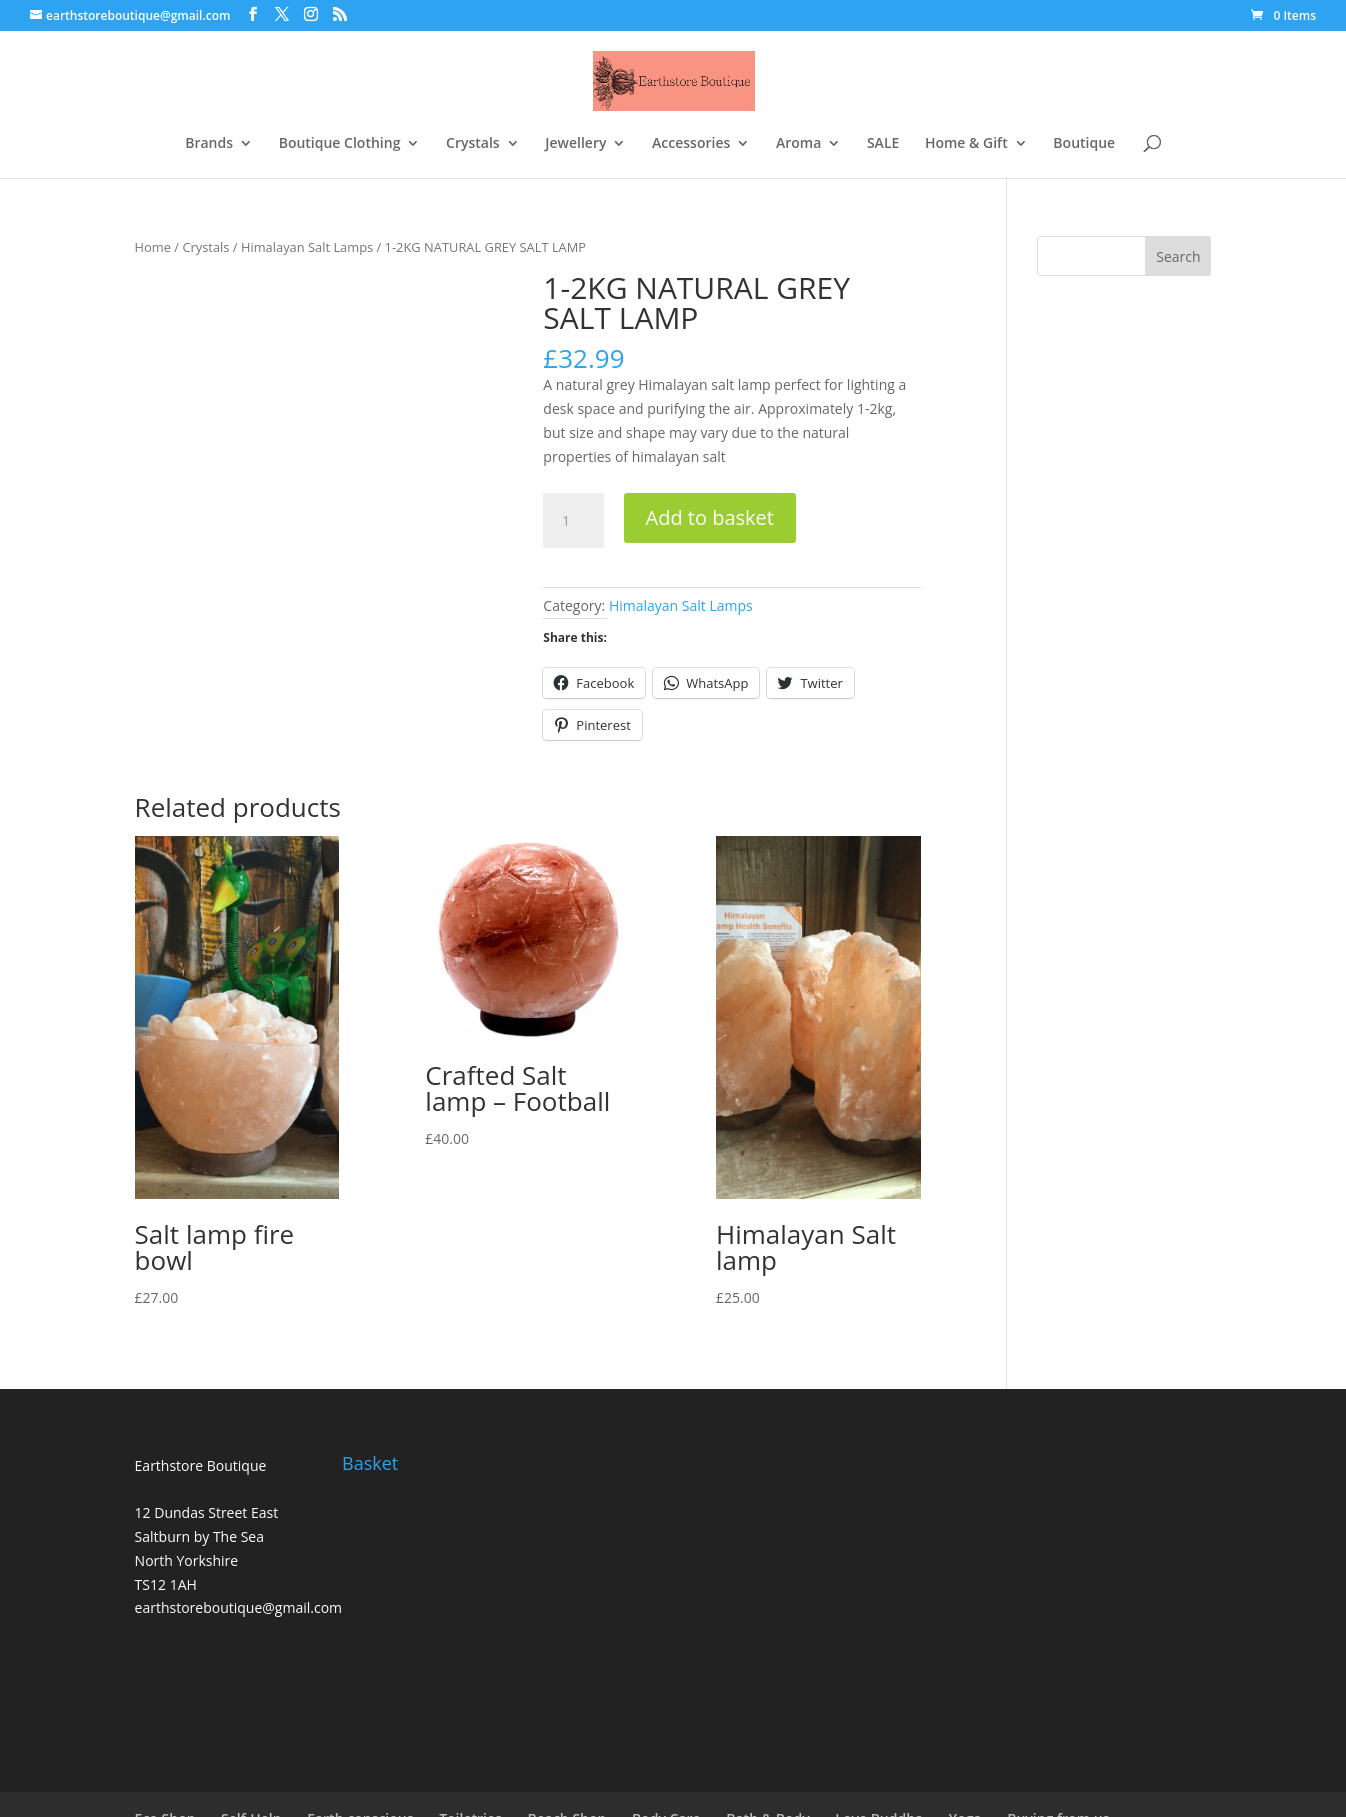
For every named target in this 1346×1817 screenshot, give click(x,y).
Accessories (691, 144)
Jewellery (575, 144)
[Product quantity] (573, 521)
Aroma (798, 144)
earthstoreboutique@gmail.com (238, 1607)
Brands (209, 144)
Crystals (473, 144)
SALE (883, 144)
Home (153, 247)
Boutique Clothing (340, 144)
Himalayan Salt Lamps (307, 247)
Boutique (1084, 144)
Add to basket (710, 517)
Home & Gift (966, 144)
